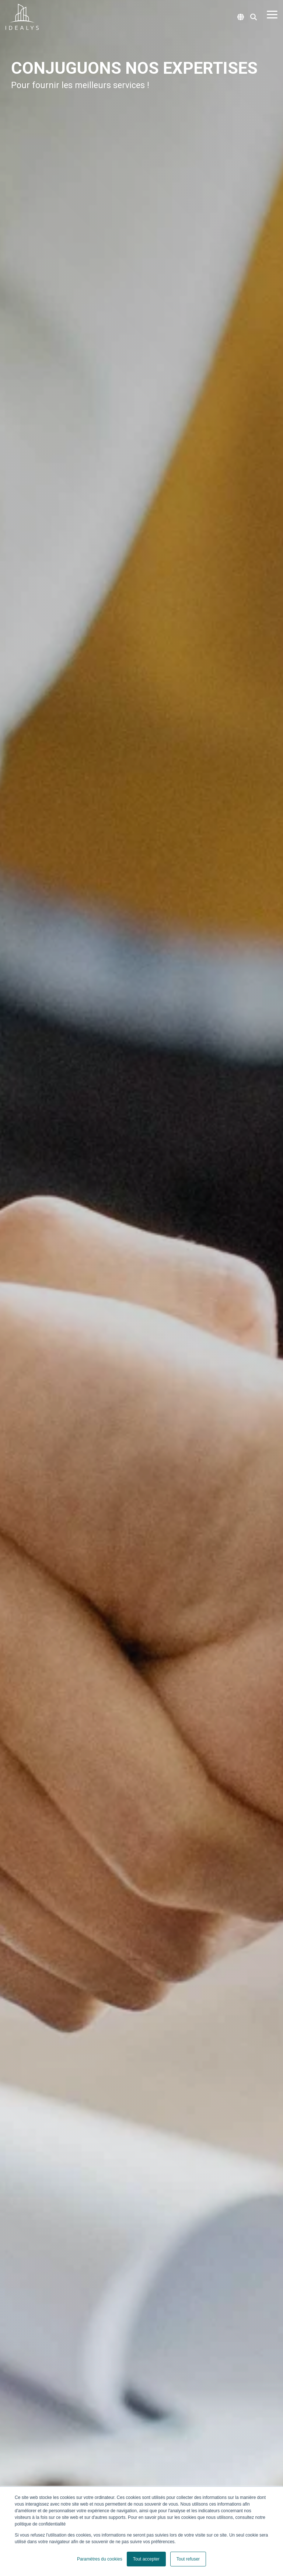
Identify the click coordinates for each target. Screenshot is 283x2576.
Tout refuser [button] (188, 2559)
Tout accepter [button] (146, 2559)
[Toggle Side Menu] (272, 14)
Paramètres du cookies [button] (99, 2559)
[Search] (253, 17)
